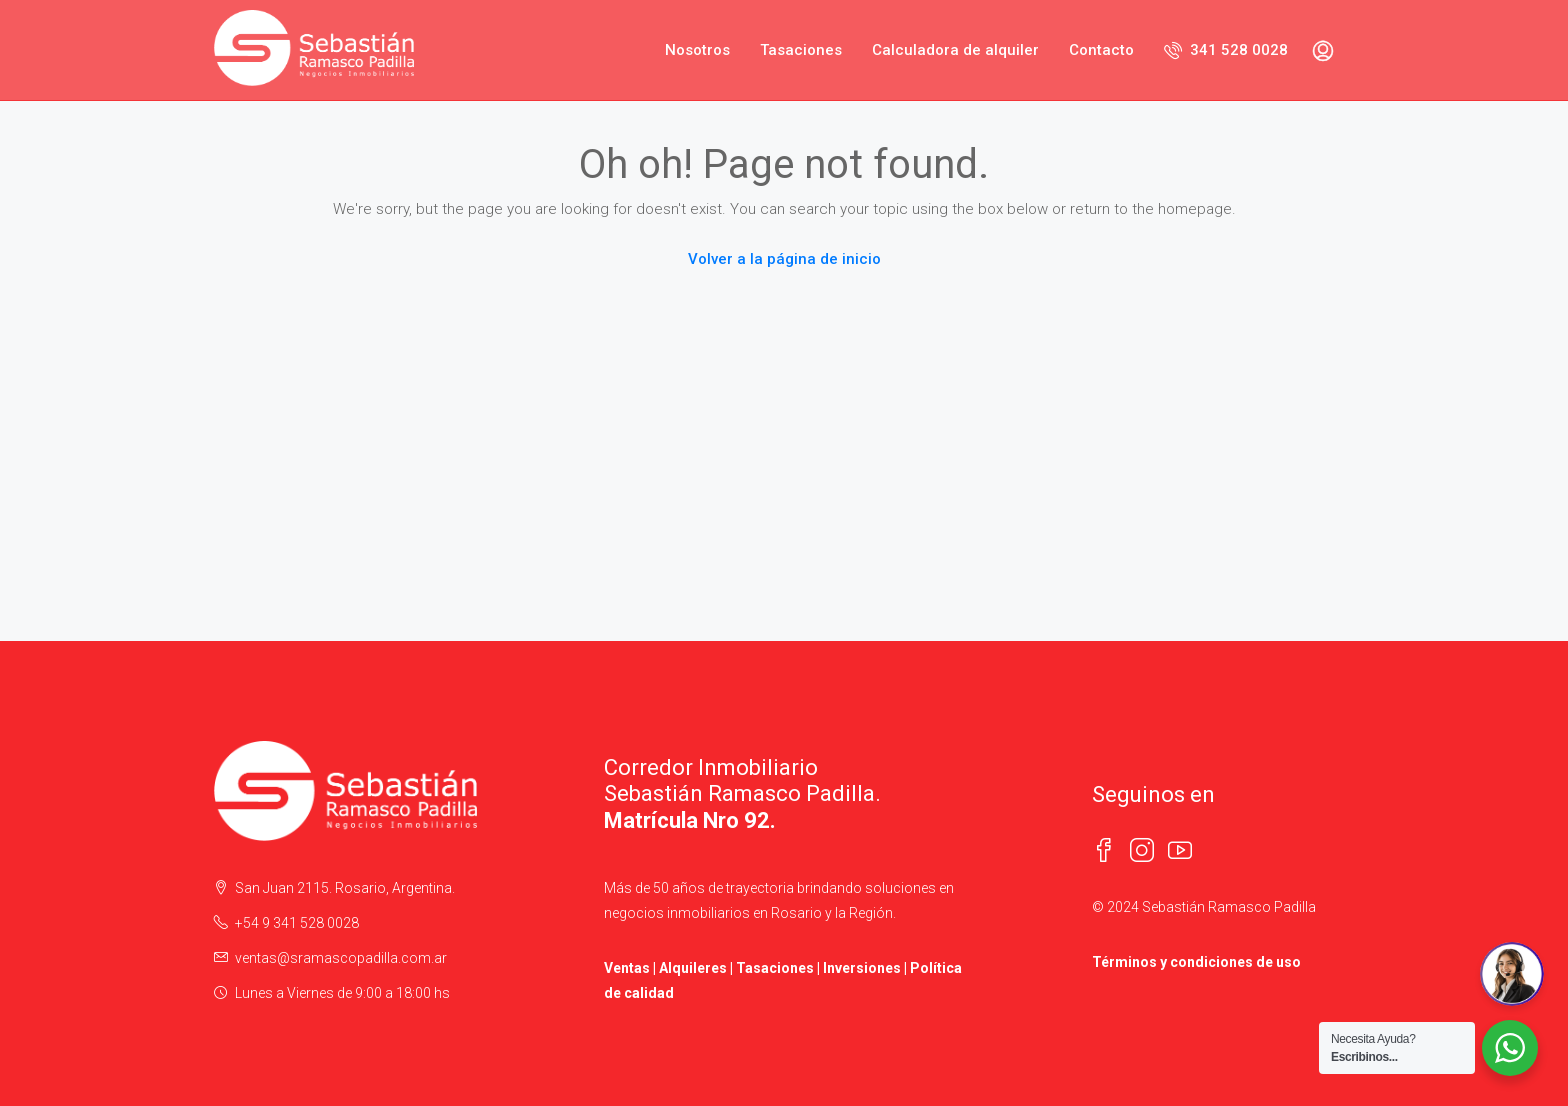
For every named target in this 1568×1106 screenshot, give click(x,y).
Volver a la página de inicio (784, 259)
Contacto (1101, 50)
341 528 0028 (1226, 50)
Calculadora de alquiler (955, 50)
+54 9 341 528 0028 (297, 923)
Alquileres (693, 968)
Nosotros (697, 50)
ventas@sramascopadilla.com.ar (341, 958)
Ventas (627, 968)
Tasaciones (801, 50)
